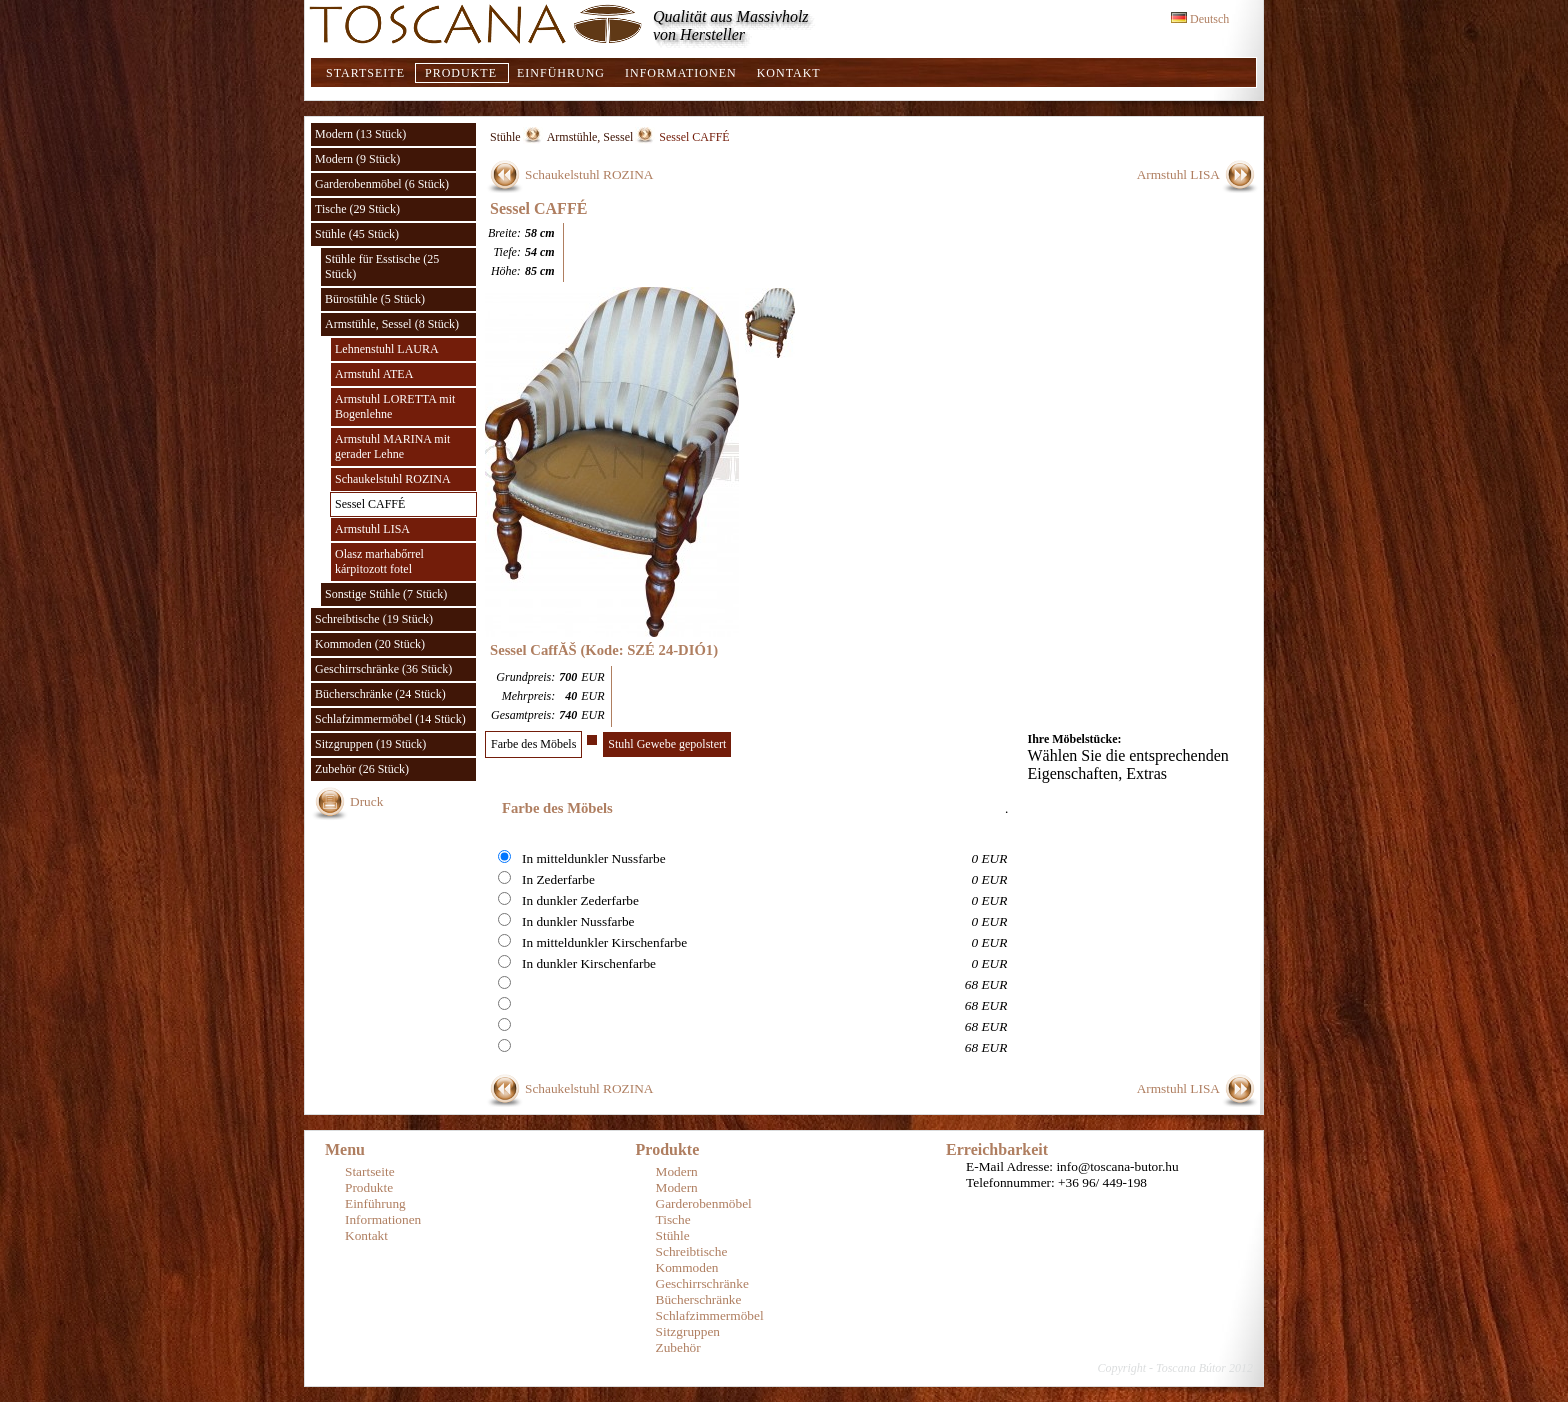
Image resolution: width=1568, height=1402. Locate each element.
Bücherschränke (699, 1299)
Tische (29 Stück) (357, 209)
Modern (677, 1171)
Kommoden (687, 1267)
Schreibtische (692, 1251)
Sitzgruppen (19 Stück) (370, 744)
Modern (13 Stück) (360, 134)
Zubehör (678, 1347)
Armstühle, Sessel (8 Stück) (392, 324)
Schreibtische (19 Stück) (374, 619)
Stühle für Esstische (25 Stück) (382, 266)
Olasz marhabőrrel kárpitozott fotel (379, 561)
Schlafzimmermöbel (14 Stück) (390, 719)
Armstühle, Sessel (590, 137)
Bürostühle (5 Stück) (375, 299)
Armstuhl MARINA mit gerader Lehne (392, 446)
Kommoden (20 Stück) (370, 644)
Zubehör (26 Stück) (362, 769)
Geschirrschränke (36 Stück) (383, 669)
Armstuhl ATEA (374, 374)
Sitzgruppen (688, 1331)
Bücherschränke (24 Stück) (380, 694)
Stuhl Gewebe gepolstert (667, 744)
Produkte (461, 73)
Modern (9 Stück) (357, 159)
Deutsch (1200, 19)
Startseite (365, 73)
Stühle (505, 137)
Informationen (681, 73)
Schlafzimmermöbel (710, 1315)
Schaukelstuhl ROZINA (393, 479)
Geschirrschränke (702, 1283)
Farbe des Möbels (533, 744)
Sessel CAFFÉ (370, 504)
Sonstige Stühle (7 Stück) (386, 594)
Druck (366, 801)
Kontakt (789, 73)
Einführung (561, 73)
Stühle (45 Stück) (357, 234)
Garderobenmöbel (704, 1203)
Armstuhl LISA (372, 529)
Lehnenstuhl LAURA (387, 349)
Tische (673, 1219)
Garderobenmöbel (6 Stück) (382, 184)
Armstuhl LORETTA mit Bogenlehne (395, 406)
